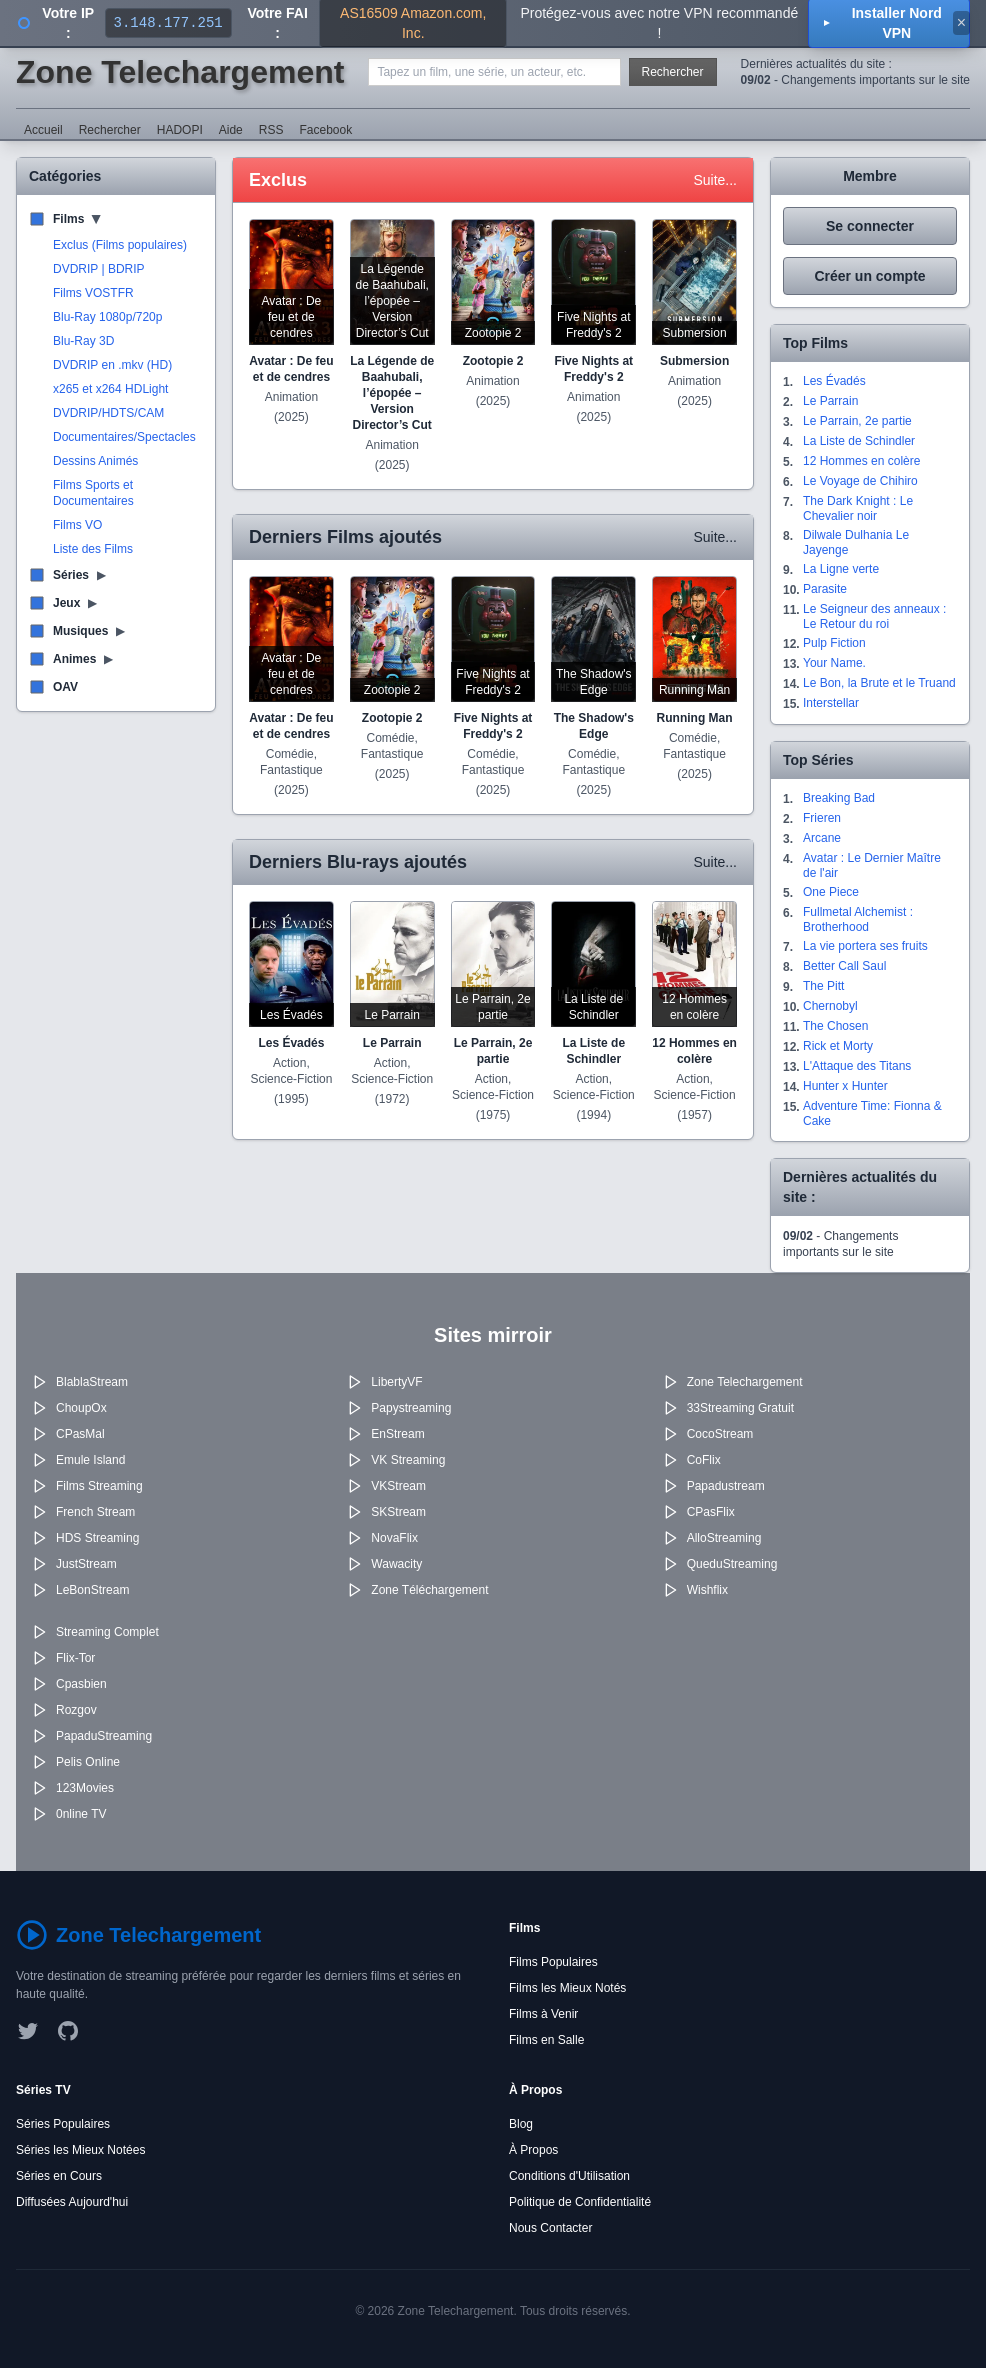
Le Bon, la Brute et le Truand (879, 683)
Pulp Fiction (834, 643)
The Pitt (823, 986)
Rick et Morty (838, 1046)
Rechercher (673, 72)
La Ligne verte (841, 569)
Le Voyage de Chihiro (860, 481)
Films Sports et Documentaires (93, 493)
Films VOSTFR (93, 293)
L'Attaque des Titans (857, 1066)
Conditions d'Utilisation (569, 2176)
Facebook (325, 130)
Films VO (77, 525)
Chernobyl (830, 1006)
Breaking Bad (839, 798)
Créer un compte (869, 276)
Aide (231, 130)
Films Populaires (553, 1962)
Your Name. (834, 663)
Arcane (822, 838)
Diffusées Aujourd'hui (72, 2202)
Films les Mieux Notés (567, 1988)
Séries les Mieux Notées (80, 2150)
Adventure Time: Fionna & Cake (872, 1113)
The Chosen (835, 1026)
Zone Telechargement (180, 72)
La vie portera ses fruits (865, 946)
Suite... (715, 180)
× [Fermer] (961, 22)
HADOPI (180, 130)
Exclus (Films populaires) (120, 245)
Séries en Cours (59, 2176)
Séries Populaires (63, 2124)
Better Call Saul (844, 966)
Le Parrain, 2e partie (857, 421)
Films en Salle (546, 2040)
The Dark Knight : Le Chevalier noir (858, 508)
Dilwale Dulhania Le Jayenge (856, 542)
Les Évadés (834, 381)
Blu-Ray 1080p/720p (107, 317)
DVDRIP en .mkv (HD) (112, 365)
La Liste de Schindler (859, 441)
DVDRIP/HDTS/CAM (108, 413)
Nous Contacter (550, 2228)
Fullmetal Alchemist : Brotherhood (858, 919)
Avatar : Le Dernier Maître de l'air (872, 865)
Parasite (825, 589)
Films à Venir (543, 2014)
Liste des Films (93, 549)
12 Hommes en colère (861, 461)
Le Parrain (830, 401)
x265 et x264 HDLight (110, 389)
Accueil (43, 130)
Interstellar (831, 703)
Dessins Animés (95, 461)
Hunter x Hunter (845, 1086)
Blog (521, 2124)
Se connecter (870, 226)
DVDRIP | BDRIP (99, 269)
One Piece (831, 892)
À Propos (533, 2150)
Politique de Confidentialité (580, 2202)
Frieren (822, 818)
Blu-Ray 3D (83, 341)
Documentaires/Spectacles (124, 437)
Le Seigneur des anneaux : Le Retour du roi (874, 616)
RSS (271, 130)
